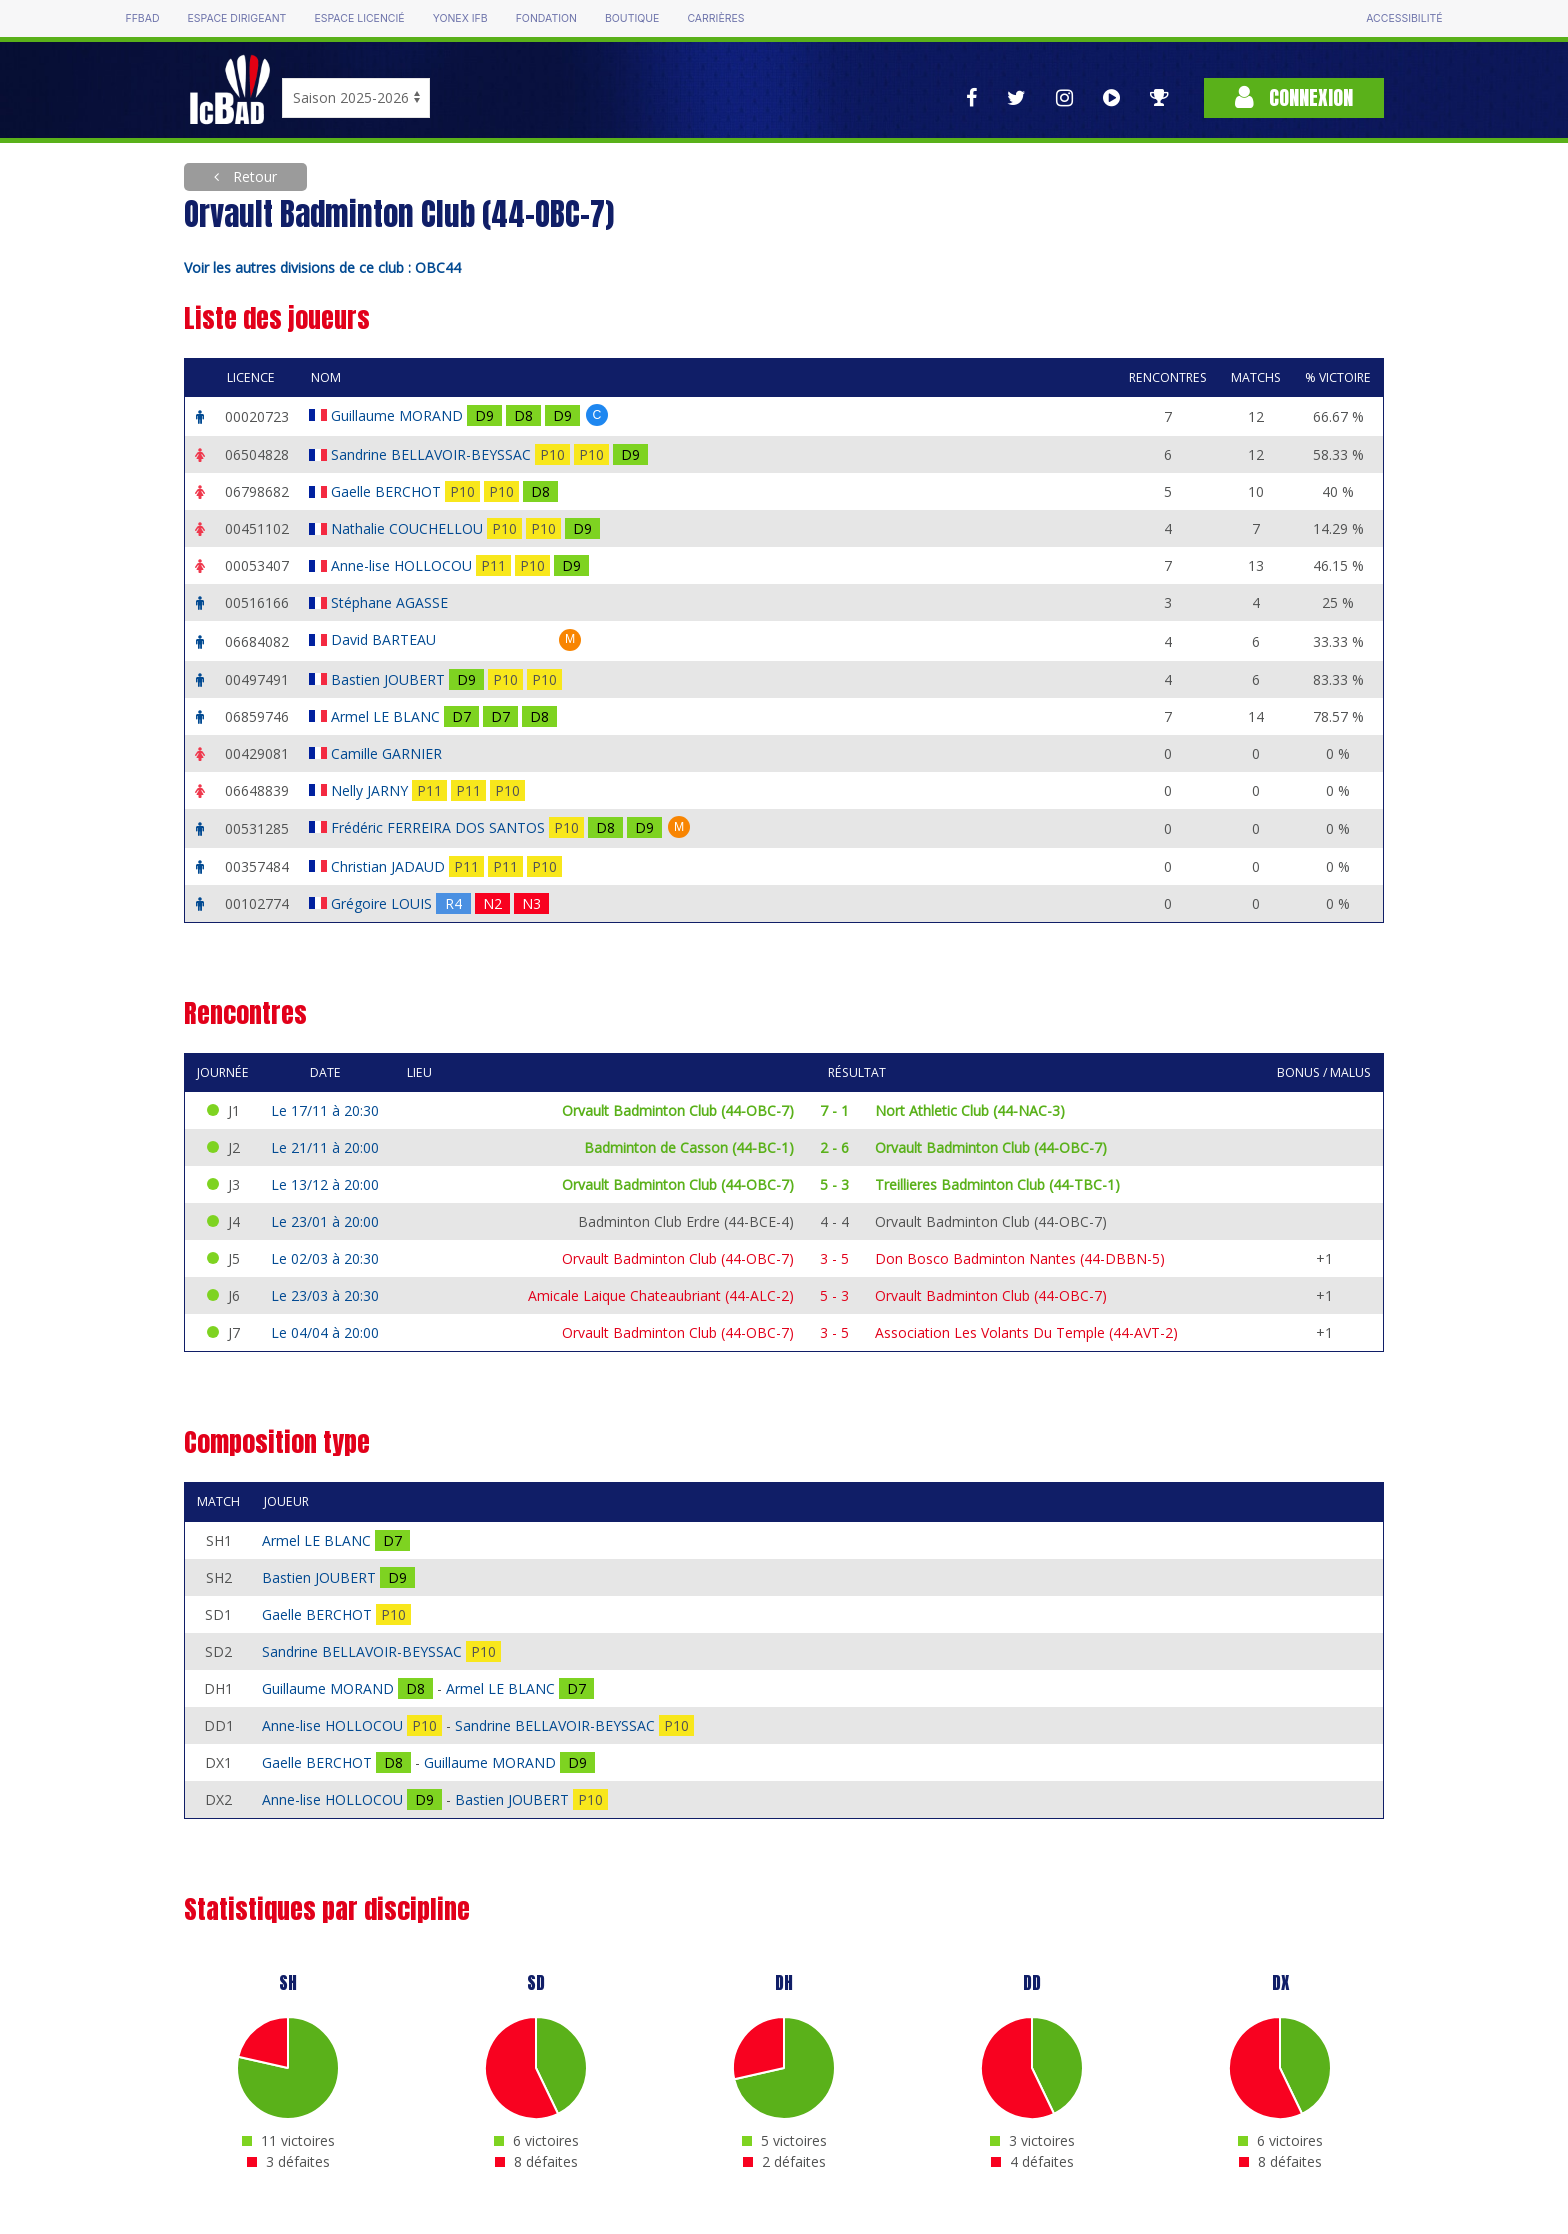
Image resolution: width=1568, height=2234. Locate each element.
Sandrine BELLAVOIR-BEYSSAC (433, 454)
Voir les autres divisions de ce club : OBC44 (322, 267)
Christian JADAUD (390, 866)
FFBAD (142, 18)
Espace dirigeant (237, 18)
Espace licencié (359, 18)
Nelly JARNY (371, 790)
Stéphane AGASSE (391, 602)
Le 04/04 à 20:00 (325, 1332)
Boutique (632, 18)
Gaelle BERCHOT (388, 491)
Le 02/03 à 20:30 (325, 1258)
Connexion (1294, 97)
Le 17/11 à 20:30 (325, 1110)
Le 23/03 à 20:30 (325, 1295)
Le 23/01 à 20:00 (325, 1221)
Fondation (546, 18)
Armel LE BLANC (387, 716)
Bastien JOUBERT (390, 679)
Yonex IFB (460, 18)
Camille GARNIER (388, 753)
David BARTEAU (385, 639)
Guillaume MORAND (399, 415)
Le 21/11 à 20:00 (325, 1147)
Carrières (715, 18)
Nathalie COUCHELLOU (409, 528)
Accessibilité (1404, 18)
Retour (253, 176)
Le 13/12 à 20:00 (325, 1184)
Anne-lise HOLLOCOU (403, 565)
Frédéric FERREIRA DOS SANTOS (440, 827)
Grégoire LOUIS (383, 903)
